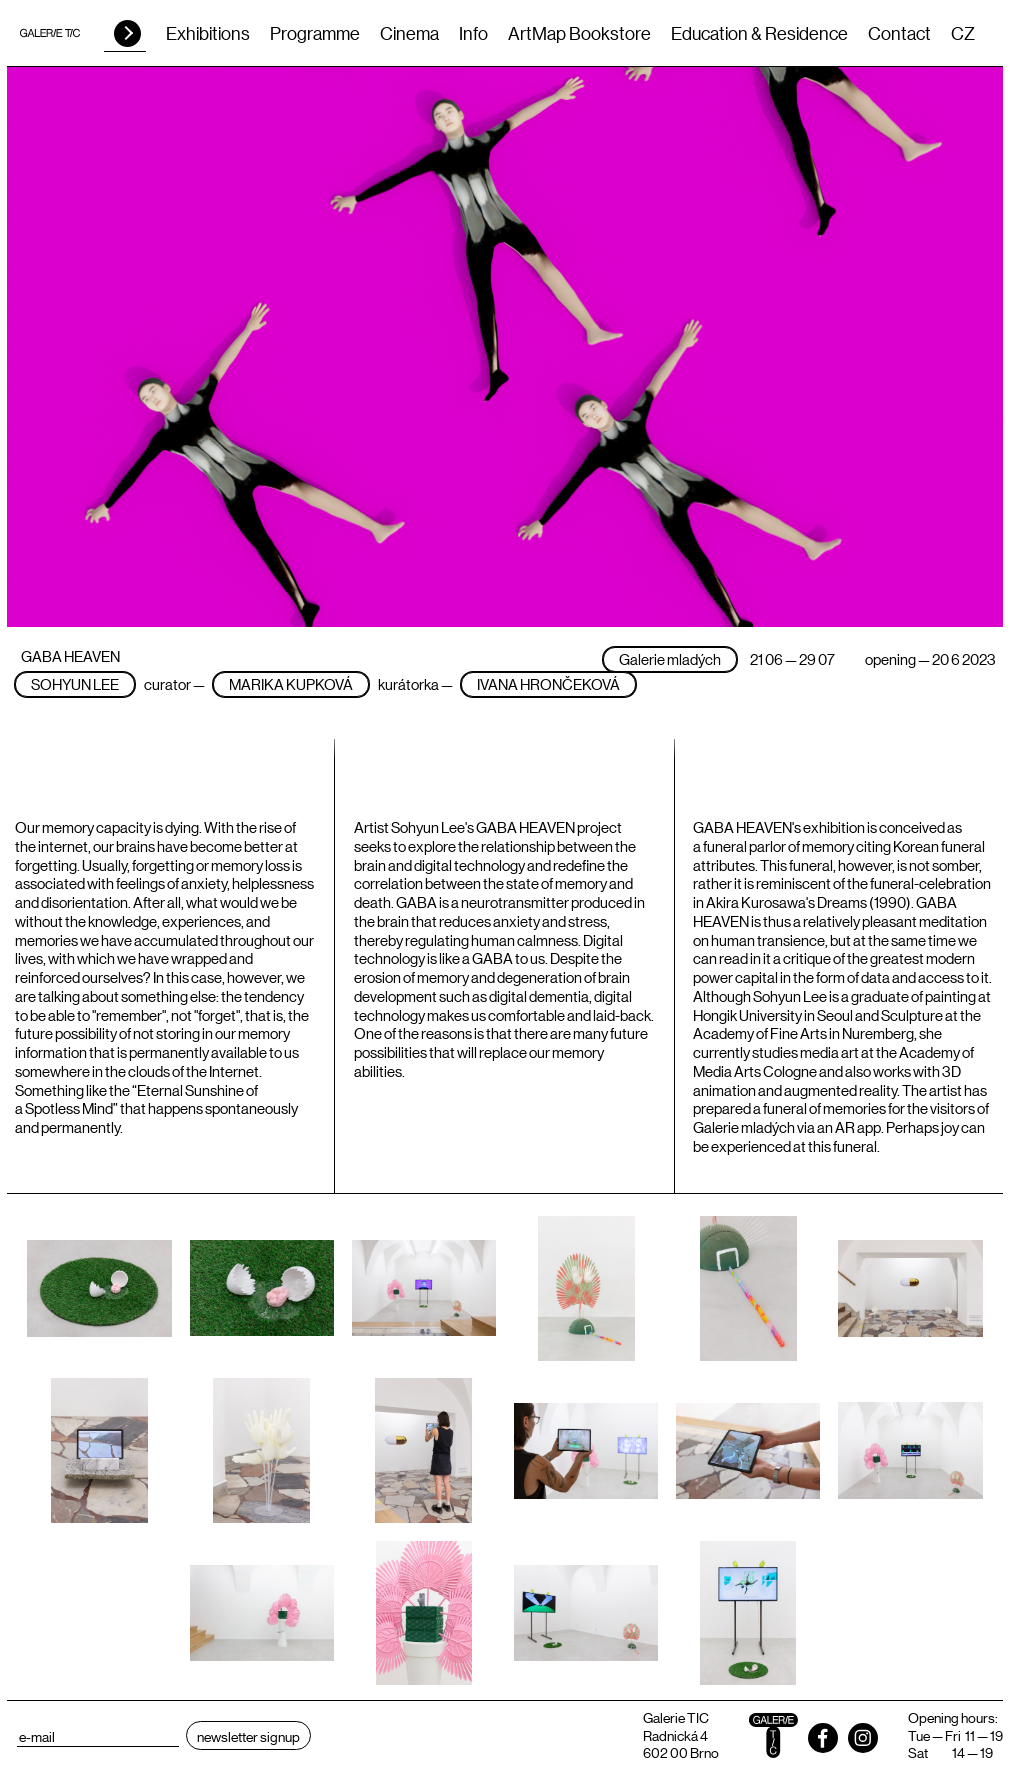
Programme (315, 33)
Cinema (409, 33)
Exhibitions (208, 33)
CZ (963, 33)
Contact (899, 33)
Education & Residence (759, 33)
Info (473, 33)
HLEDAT (127, 33)
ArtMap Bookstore (579, 33)
